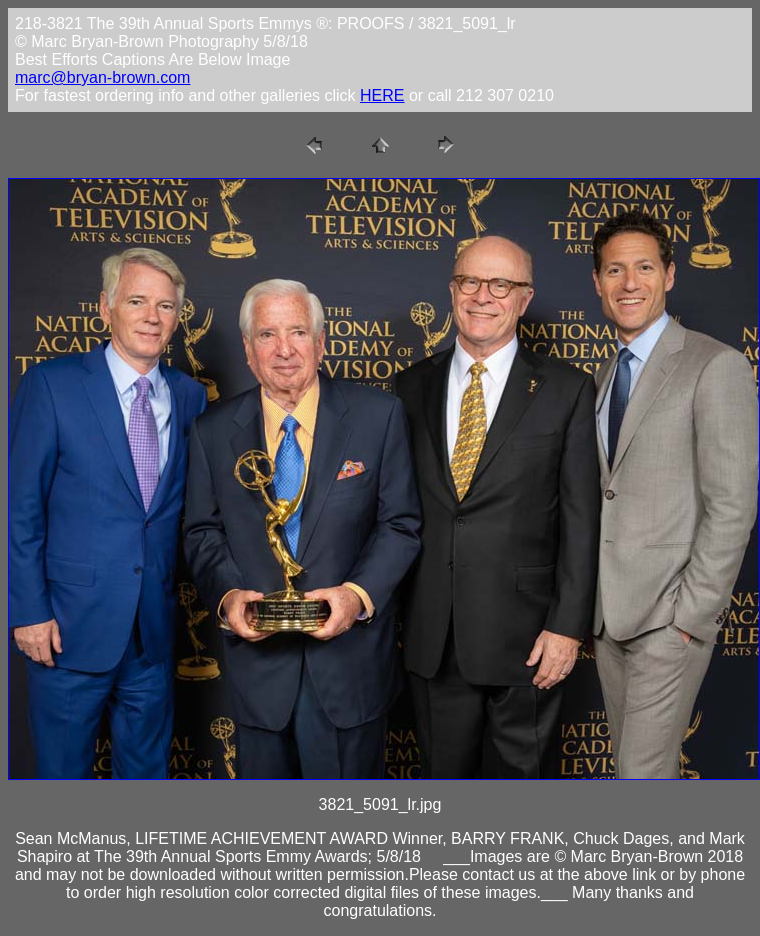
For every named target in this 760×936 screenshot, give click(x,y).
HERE (382, 95)
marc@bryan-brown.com (102, 77)
